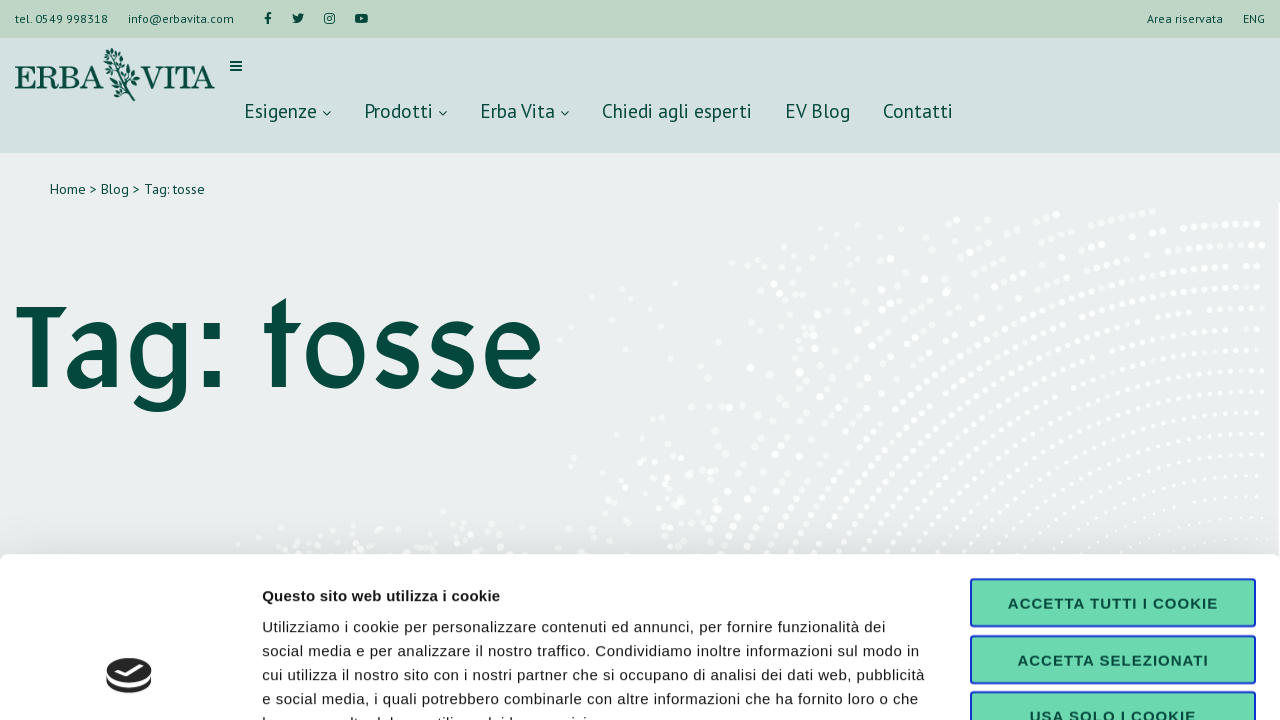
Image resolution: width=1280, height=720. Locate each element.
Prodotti (405, 110)
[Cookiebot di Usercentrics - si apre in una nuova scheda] (129, 681)
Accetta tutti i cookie (1113, 465)
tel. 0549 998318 (61, 18)
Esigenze (287, 110)
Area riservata (1185, 18)
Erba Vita (524, 110)
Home (68, 189)
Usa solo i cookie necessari (1113, 586)
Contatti (918, 110)
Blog (115, 189)
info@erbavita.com (181, 18)
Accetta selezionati (1112, 522)
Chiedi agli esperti (677, 110)
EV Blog (817, 110)
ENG (1254, 18)
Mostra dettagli (1052, 680)
